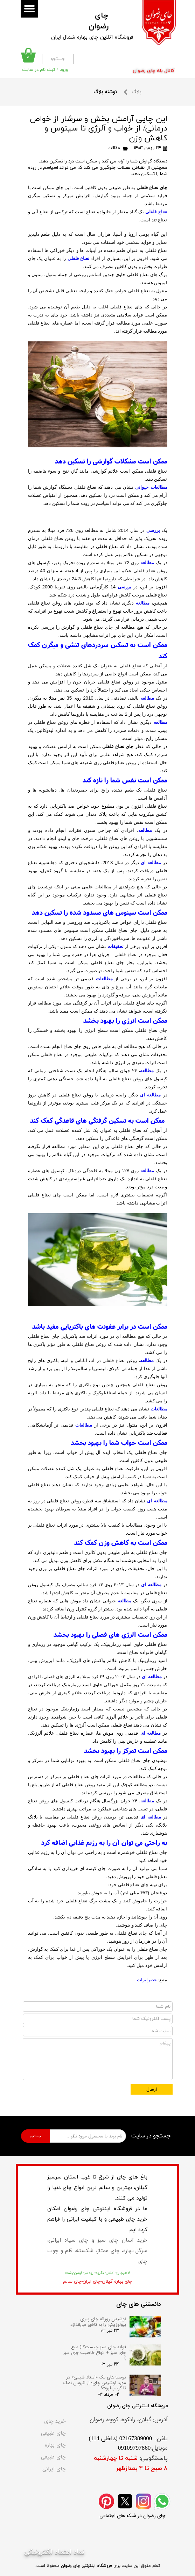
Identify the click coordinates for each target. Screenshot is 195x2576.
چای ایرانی (53, 2469)
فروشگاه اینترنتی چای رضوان (86, 2566)
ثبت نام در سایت (38, 70)
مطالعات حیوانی (151, 487)
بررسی (153, 530)
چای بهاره (55, 2445)
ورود (64, 70)
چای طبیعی (53, 2433)
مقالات (113, 148)
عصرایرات (147, 1979)
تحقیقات (115, 946)
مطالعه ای (151, 862)
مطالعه (147, 562)
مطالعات (104, 978)
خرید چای (54, 2421)
